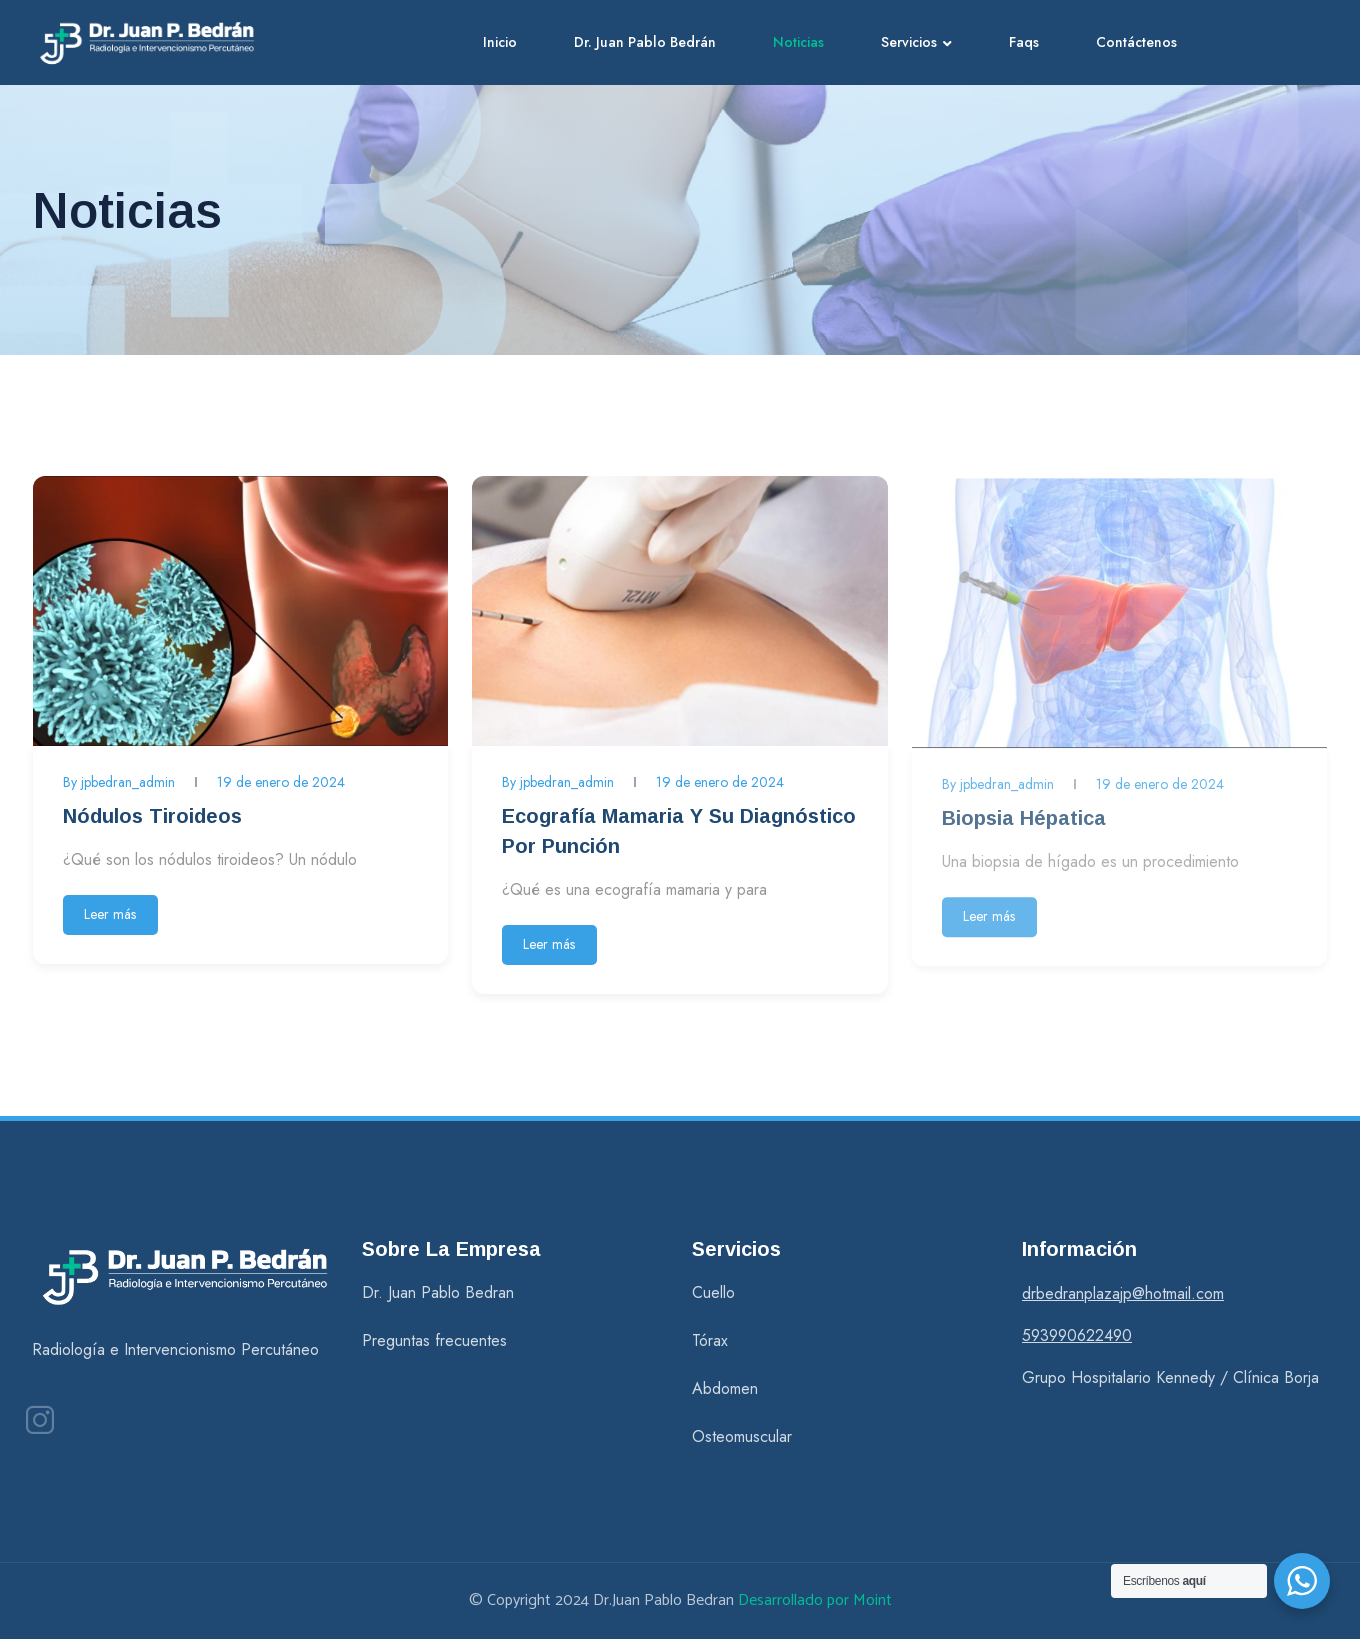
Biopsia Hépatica (1024, 823)
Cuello (713, 1292)
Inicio (500, 42)
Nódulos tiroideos (152, 816)
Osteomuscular (742, 1436)
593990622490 (1077, 1335)
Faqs (1024, 42)
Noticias (798, 42)
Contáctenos (1136, 42)
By (119, 782)
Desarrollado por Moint (815, 1600)
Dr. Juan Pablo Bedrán (645, 42)
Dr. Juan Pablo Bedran (438, 1292)
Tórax (710, 1340)
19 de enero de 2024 (281, 782)
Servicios (909, 42)
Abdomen (725, 1388)
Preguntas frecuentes (434, 1340)
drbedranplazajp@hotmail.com (1123, 1293)
